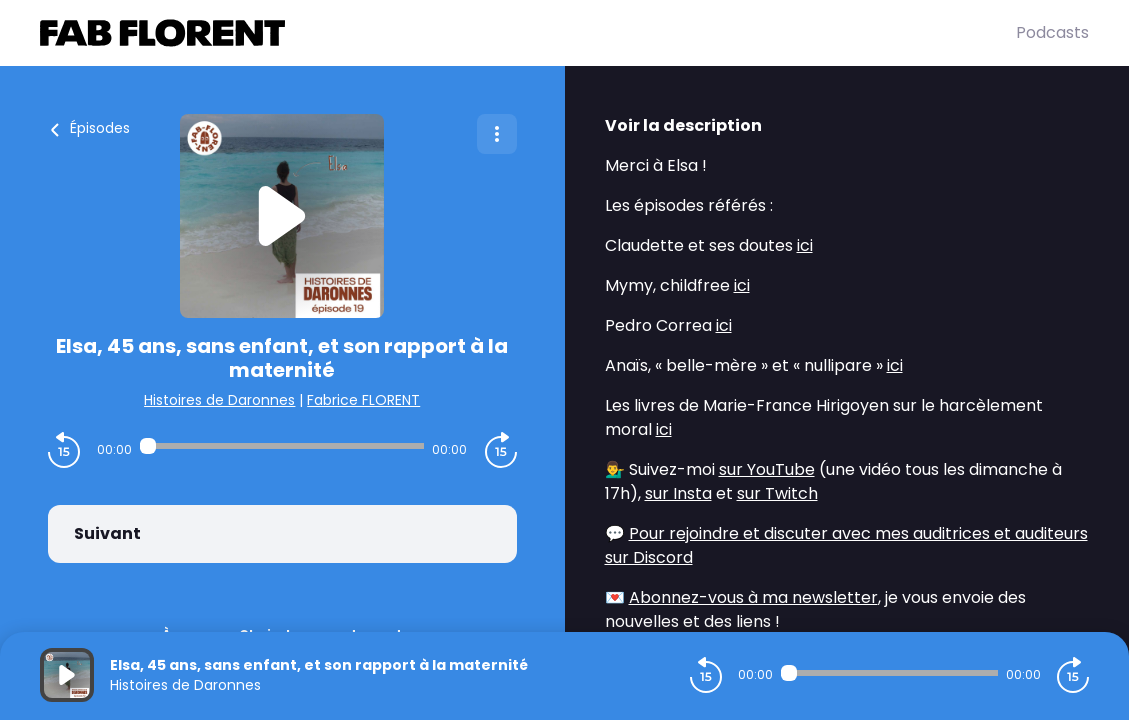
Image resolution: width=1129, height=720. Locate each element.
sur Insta (678, 493)
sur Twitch (777, 493)
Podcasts (1052, 32)
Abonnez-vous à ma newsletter (753, 597)
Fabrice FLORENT (363, 400)
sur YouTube (767, 469)
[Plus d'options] (497, 134)
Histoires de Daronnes (219, 400)
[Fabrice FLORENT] (528, 33)
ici (805, 245)
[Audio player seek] (282, 446)
